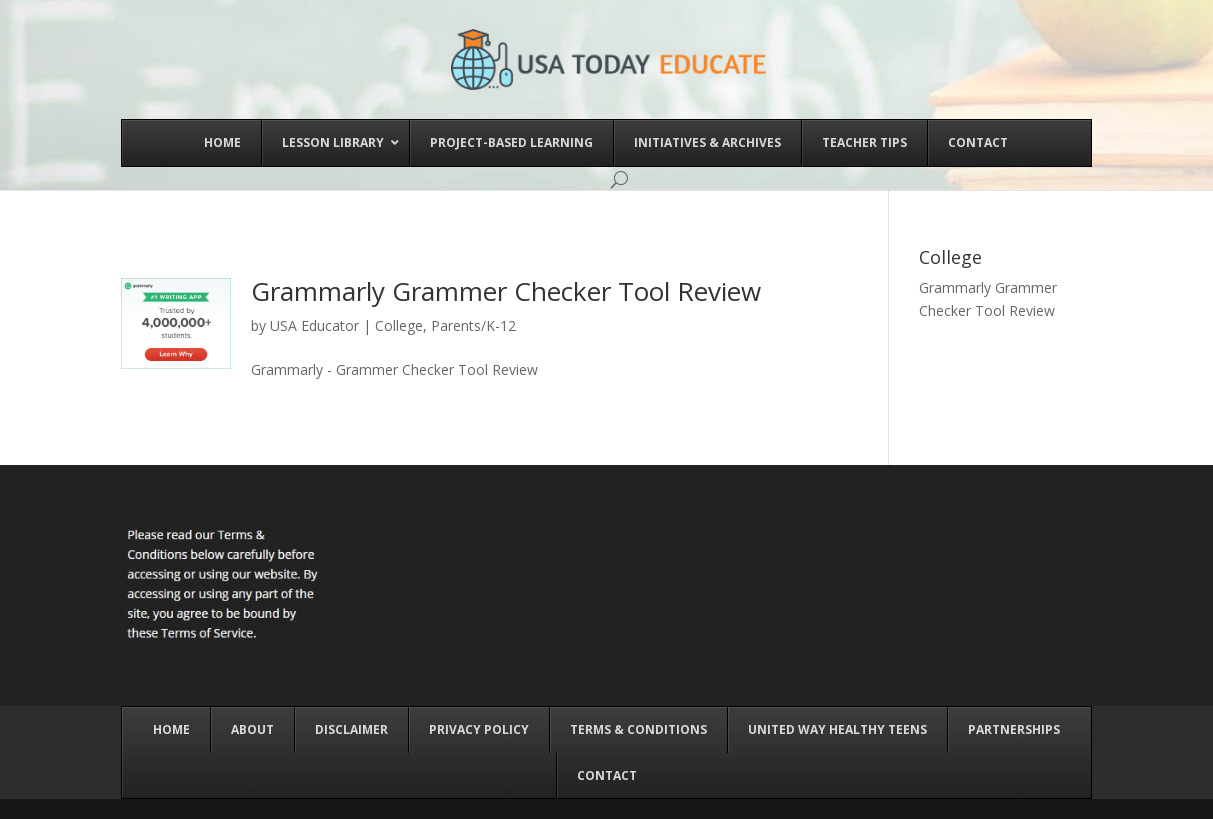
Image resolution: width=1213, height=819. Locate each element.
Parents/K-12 (473, 325)
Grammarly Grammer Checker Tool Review (506, 291)
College (399, 325)
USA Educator (314, 325)
